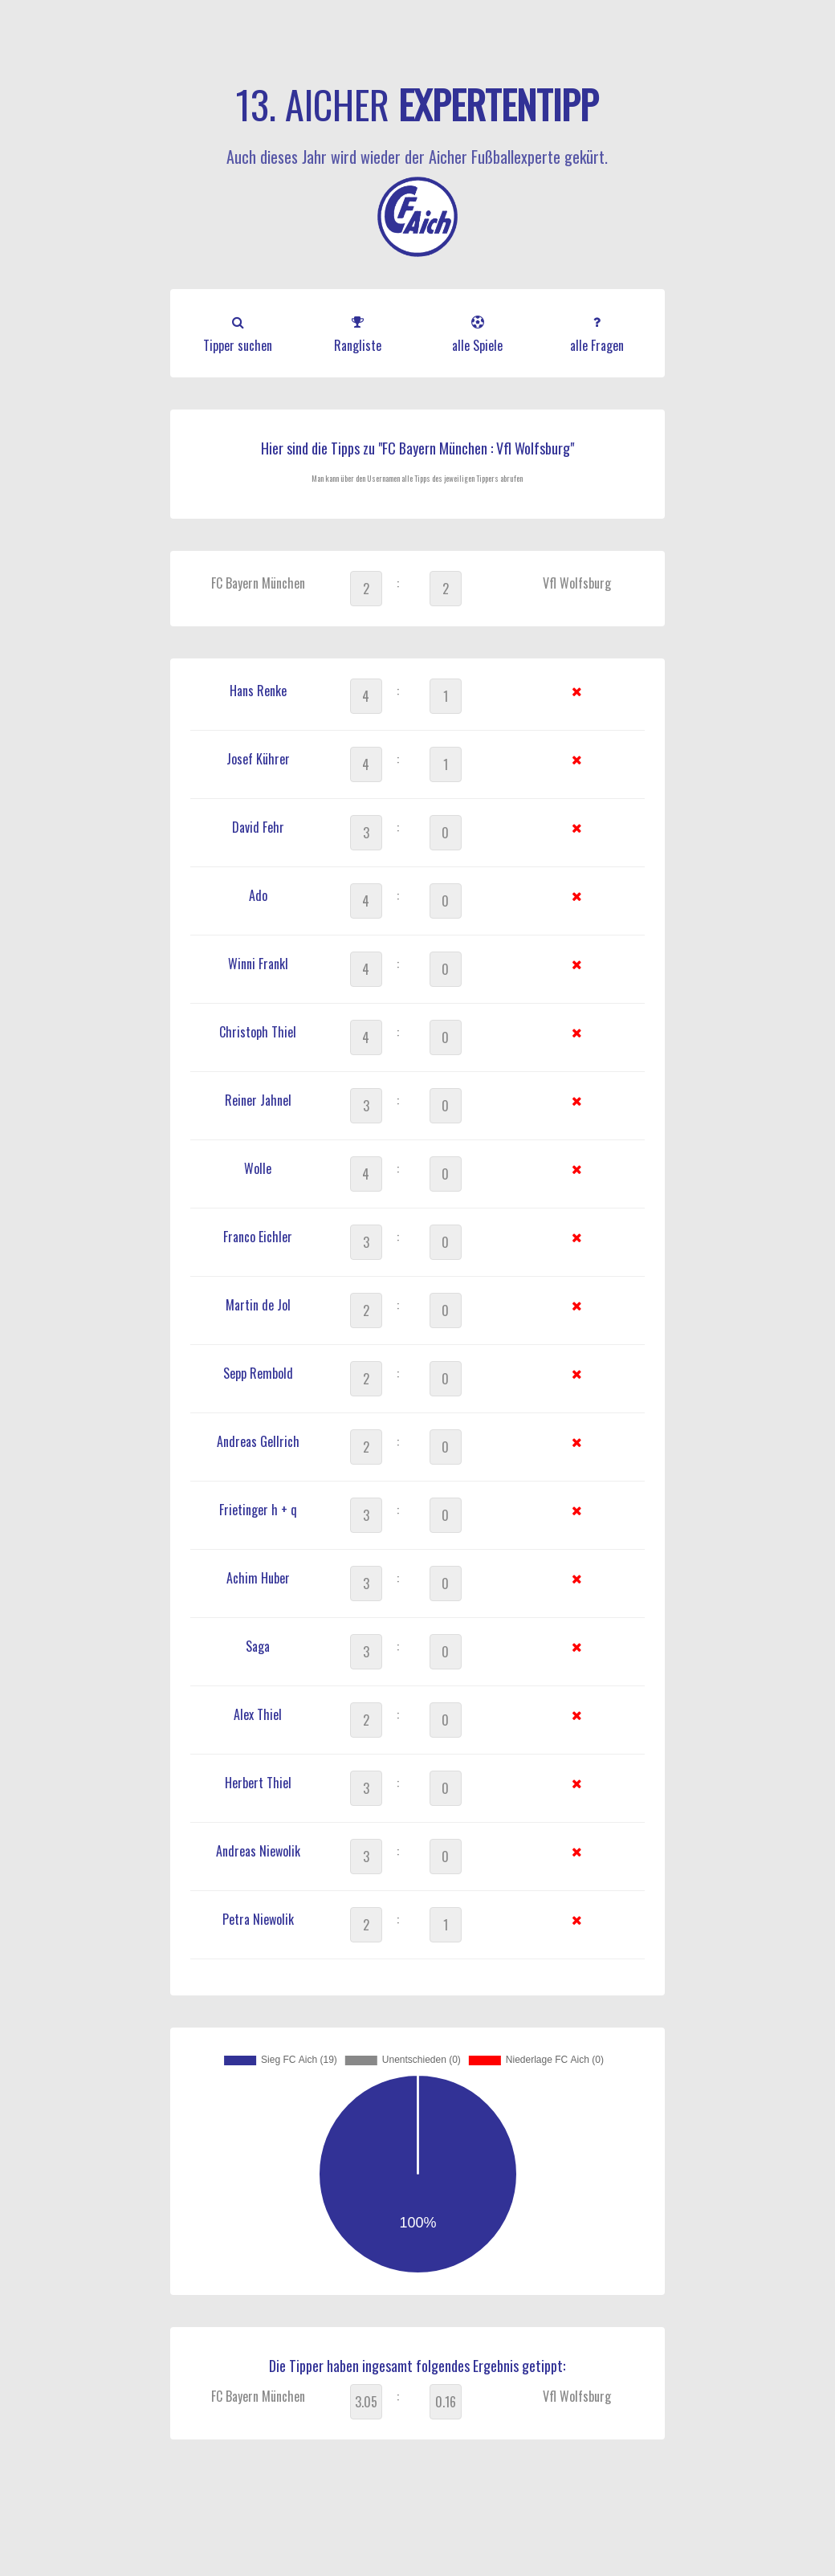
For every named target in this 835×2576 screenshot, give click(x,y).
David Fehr (258, 827)
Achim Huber (258, 1578)
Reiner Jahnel (258, 1100)
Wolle (257, 1168)
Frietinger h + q (258, 1509)
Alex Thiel (258, 1714)
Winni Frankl (258, 963)
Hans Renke (258, 690)
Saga (258, 1646)
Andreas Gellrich (258, 1441)
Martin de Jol (258, 1304)
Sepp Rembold (258, 1373)
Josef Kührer (258, 758)
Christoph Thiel (257, 1031)
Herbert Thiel (258, 1782)
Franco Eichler (257, 1236)
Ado (258, 895)
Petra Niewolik (258, 1919)
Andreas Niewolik (258, 1851)
